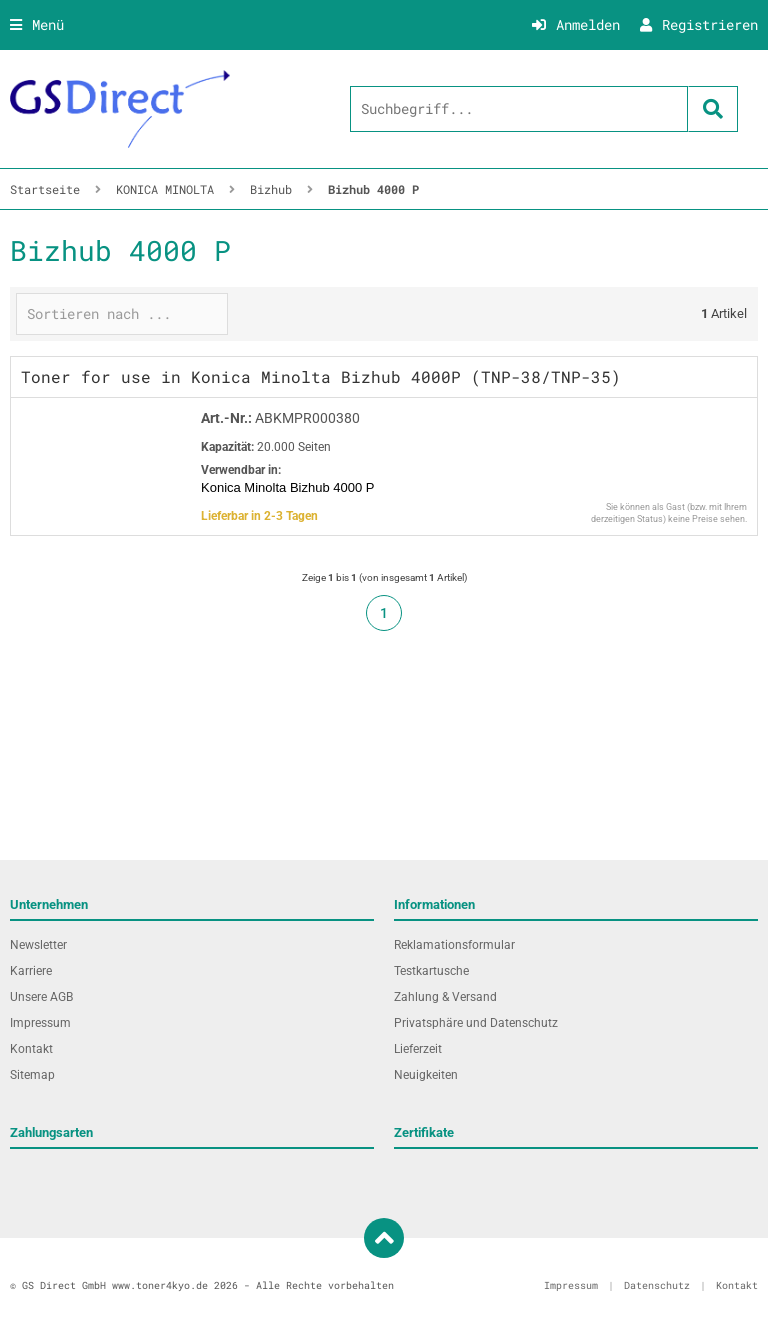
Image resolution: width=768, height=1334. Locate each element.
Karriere (31, 971)
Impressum (40, 1023)
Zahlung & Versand (445, 997)
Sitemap (32, 1075)
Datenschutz (657, 1285)
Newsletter (38, 945)
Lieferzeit (418, 1049)
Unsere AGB (41, 997)
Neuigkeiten (426, 1075)
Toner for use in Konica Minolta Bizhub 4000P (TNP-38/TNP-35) (321, 376)
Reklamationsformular (454, 945)
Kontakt (31, 1049)
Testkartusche (431, 971)
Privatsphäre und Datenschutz (476, 1023)
